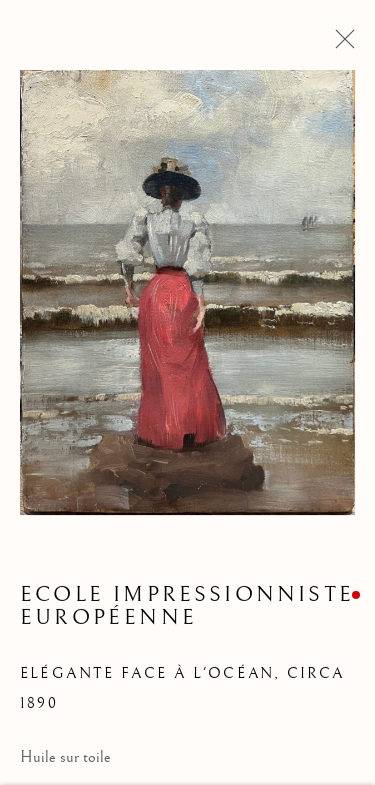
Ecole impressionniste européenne (187, 608)
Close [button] (340, 45)
